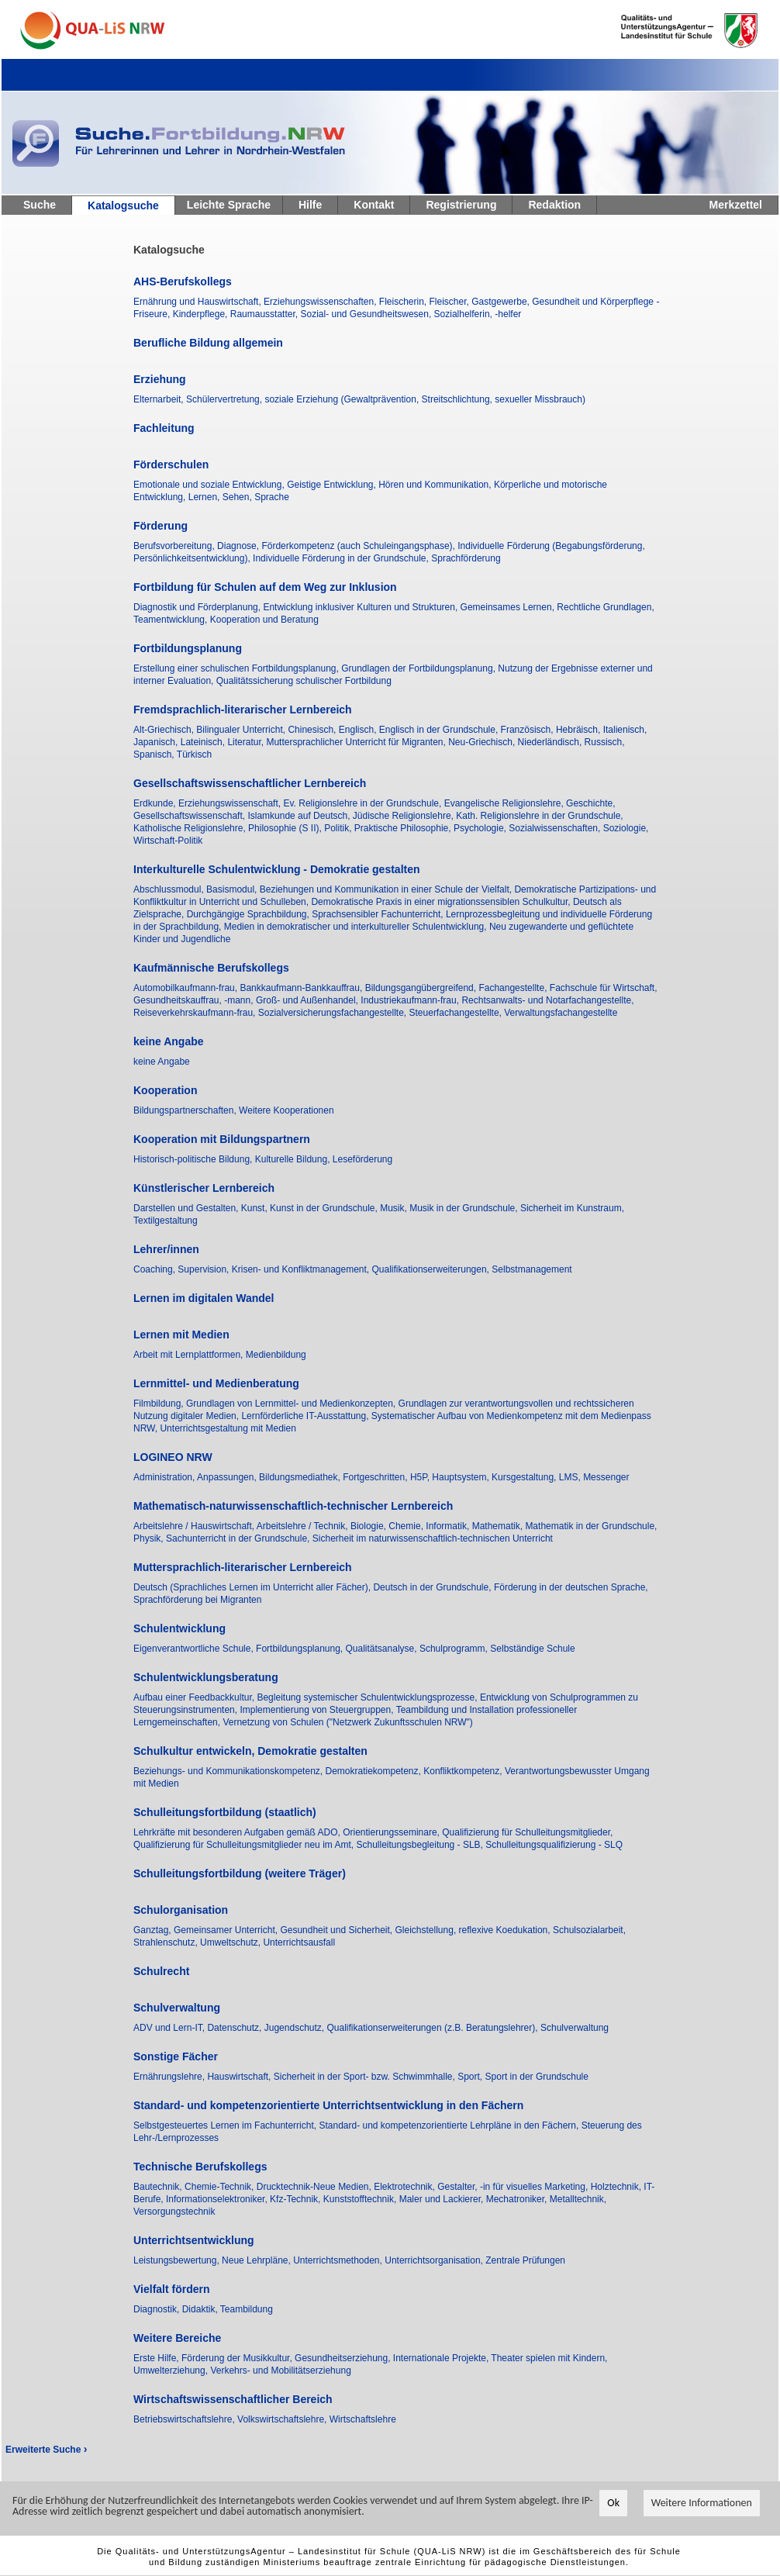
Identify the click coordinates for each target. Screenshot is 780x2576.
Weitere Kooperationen (286, 1110)
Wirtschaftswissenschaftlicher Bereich (233, 2399)
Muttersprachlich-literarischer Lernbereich (242, 1567)
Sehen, (238, 497)
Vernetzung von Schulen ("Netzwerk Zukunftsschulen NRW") (347, 1722)
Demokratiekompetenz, (374, 1771)
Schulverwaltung (176, 2007)
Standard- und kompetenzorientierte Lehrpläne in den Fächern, (450, 2125)
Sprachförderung (465, 558)
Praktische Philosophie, (404, 828)
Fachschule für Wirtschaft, (603, 987)
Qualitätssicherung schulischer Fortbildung (304, 680)
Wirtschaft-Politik (167, 840)
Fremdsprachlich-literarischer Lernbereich (242, 709)
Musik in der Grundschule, (464, 1208)
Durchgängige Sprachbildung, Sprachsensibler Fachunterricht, (316, 914)
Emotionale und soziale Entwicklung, (210, 484)
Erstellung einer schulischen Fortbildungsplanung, (237, 668)
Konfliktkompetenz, (464, 1771)
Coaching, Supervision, (182, 1269)
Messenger (606, 1477)
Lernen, (205, 497)
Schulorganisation (180, 1910)
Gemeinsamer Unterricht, (227, 1930)
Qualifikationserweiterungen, (432, 1269)
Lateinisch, (204, 742)
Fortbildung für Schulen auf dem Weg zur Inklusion (265, 587)
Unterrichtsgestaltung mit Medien (227, 1428)
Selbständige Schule (532, 1648)
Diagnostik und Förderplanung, (198, 607)
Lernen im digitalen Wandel (203, 1298)
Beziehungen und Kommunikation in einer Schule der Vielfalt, (387, 889)
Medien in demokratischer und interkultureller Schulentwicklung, (356, 926)
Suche (39, 205)
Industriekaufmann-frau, (411, 1000)
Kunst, (255, 1208)
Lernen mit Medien (181, 1334)
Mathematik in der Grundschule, (591, 1526)
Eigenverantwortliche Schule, (194, 1648)
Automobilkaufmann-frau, (186, 987)
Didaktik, (201, 2309)
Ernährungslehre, (170, 2076)
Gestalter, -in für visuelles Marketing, (513, 2186)
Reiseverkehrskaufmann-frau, (195, 1012)
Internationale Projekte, (442, 2358)
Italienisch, (625, 729)
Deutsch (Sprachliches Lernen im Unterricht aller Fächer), (253, 1587)
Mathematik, (499, 1526)
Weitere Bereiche (177, 2338)
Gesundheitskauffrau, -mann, (194, 1000)
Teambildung (246, 2309)
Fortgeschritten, (376, 1477)
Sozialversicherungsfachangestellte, (333, 1012)
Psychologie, (481, 828)
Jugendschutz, (295, 2027)
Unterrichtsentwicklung (193, 2240)
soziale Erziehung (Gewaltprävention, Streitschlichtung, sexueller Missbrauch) (424, 399)
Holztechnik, (617, 2186)
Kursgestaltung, (525, 1477)
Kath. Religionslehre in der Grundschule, (539, 815)
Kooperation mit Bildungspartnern (221, 1139)
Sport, (471, 2076)
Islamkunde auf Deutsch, (299, 815)
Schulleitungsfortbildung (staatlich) (224, 1812)
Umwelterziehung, (171, 2370)
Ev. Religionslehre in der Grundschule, (363, 803)
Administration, (165, 1477)
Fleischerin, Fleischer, (425, 301)
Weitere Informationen (701, 2503)
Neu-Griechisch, (482, 742)
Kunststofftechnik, (361, 2199)
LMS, (571, 1477)
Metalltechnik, (578, 2199)
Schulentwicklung (179, 1628)
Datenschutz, (235, 2027)
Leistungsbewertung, (177, 2260)
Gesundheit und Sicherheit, (337, 1930)
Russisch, (605, 742)
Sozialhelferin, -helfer (478, 314)
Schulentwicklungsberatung (205, 1677)
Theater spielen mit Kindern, (549, 2358)
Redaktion (554, 205)
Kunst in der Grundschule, (325, 1208)
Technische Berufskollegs (200, 2166)
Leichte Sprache (229, 205)
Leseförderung (362, 1159)
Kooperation (165, 1090)
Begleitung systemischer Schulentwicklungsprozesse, (368, 1697)
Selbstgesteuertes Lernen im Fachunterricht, (226, 2125)
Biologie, (369, 1526)
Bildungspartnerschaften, (186, 1110)
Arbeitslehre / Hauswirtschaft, (195, 1526)
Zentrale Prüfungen (525, 2260)
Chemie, (407, 1526)
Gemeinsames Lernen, (509, 607)
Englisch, (359, 729)
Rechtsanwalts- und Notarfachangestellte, (547, 1000)
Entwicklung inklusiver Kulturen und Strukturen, (361, 607)
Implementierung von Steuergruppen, (317, 1709)
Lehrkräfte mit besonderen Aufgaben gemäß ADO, (238, 1832)
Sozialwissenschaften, (555, 828)
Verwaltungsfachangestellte (560, 1012)
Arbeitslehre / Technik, (303, 1526)
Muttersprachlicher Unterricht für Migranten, (357, 742)
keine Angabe (168, 1041)
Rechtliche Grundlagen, (605, 607)
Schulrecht (161, 1971)
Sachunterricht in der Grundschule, (239, 1538)
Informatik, (448, 1526)
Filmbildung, (159, 1403)
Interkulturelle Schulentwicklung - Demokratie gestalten (276, 869)
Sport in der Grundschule (536, 2076)
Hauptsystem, (462, 1477)
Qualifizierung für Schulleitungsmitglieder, (527, 1832)
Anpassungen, (228, 1477)
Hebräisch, (579, 729)
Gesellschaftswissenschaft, (190, 815)
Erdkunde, (155, 803)
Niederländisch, (551, 742)
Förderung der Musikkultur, (238, 2358)
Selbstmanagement (531, 1269)
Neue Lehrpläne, (257, 2260)
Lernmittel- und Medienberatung (216, 1383)
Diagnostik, (157, 2309)
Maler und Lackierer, (442, 2199)
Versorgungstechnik (174, 2211)
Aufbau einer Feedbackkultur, (195, 1697)
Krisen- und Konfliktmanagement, (302, 1269)
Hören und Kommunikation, (436, 484)
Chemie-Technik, (221, 2186)
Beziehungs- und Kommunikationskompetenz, (229, 1771)
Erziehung (159, 379)
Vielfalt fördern (171, 2289)
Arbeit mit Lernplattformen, (189, 1354)
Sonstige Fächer (175, 2056)
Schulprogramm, (454, 1648)
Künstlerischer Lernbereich (203, 1188)
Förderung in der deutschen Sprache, (571, 1587)
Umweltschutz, (231, 1942)
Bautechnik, (159, 2186)
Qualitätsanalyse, (382, 1648)
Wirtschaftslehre (363, 2419)
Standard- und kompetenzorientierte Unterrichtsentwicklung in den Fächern (328, 2105)
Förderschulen (171, 464)
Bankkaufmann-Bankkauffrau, (302, 987)
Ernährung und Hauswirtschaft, (198, 301)
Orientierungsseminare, (392, 1832)
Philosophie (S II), (286, 828)
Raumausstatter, (265, 314)
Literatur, (246, 742)
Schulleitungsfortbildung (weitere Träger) (239, 1873)
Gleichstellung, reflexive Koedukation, (474, 1930)
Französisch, (528, 729)
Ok (613, 2503)
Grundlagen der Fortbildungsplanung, (419, 668)
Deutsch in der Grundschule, (433, 1587)
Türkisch (194, 754)
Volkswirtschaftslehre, (283, 2419)
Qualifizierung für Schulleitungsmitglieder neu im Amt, (244, 1844)
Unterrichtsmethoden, (339, 2260)
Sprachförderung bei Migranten (197, 1599)
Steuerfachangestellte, (457, 1012)
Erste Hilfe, (157, 2358)
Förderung (160, 526)
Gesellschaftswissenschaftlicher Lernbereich (249, 783)
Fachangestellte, (513, 987)
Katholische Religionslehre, (190, 828)
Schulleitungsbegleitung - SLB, (420, 1844)
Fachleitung (164, 428)
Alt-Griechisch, (164, 729)
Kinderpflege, (201, 314)
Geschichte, (590, 803)
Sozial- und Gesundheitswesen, (366, 314)
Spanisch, (155, 754)
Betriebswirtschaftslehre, (185, 2419)
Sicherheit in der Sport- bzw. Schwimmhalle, (365, 2076)
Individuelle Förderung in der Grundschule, (342, 558)
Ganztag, (153, 1930)
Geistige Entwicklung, (332, 484)
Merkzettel (735, 205)
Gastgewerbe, (501, 301)
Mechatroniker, (518, 2199)
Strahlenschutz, (166, 1942)
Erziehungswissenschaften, (321, 301)
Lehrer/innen (166, 1249)
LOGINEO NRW (172, 1457)
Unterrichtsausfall (299, 1942)
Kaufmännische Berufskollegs (211, 968)
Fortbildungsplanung (187, 648)
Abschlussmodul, (169, 889)
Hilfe (310, 205)
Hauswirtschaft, (240, 2076)
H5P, (421, 1477)
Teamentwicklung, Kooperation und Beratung (226, 619)
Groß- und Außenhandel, (308, 1000)
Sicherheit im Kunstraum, (572, 1208)
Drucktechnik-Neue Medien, (315, 2186)
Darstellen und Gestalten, (187, 1208)
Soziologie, (626, 828)
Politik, (339, 828)
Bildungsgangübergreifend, (422, 987)
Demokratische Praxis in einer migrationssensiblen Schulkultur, (441, 901)
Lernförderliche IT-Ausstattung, (306, 1416)
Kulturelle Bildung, (294, 1159)
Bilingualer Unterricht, (242, 729)
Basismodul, (233, 889)
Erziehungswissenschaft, (230, 803)
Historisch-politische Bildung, (194, 1159)
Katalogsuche (123, 205)
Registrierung (461, 205)
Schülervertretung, (225, 399)
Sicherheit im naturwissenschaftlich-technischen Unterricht (432, 1538)
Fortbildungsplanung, (300, 1648)
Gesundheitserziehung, (344, 2358)
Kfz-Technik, (296, 2199)
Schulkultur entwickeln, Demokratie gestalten (250, 1751)
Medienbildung (276, 1354)
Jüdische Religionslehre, (404, 815)
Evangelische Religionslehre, (505, 803)
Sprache (271, 497)
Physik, (149, 1538)
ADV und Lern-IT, (170, 2027)
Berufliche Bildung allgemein (208, 343)
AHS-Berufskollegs (182, 281)
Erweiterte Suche (46, 2449)
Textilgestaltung (165, 1220)
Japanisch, (157, 742)
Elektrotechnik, (405, 2186)
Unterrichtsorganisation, (435, 2260)
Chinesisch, (313, 729)
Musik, (394, 1208)
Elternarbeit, (159, 399)
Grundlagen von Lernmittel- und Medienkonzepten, (292, 1403)
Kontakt (374, 205)
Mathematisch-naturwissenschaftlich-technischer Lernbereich (293, 1506)
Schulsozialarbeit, (589, 1930)
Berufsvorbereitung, (175, 545)
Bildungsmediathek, (301, 1477)
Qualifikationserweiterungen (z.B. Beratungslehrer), (433, 2027)
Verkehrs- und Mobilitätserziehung (280, 2370)
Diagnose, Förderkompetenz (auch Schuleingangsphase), (337, 545)
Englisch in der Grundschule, (440, 729)
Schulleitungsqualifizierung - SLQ (554, 1844)
